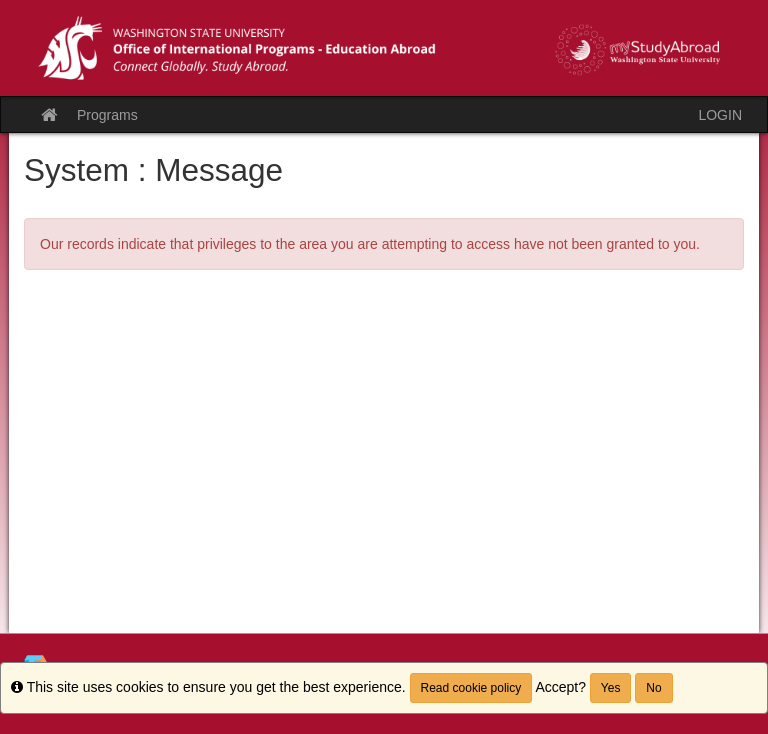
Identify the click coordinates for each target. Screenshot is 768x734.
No (653, 688)
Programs (107, 115)
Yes (611, 688)
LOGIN (720, 115)
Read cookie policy (471, 688)
